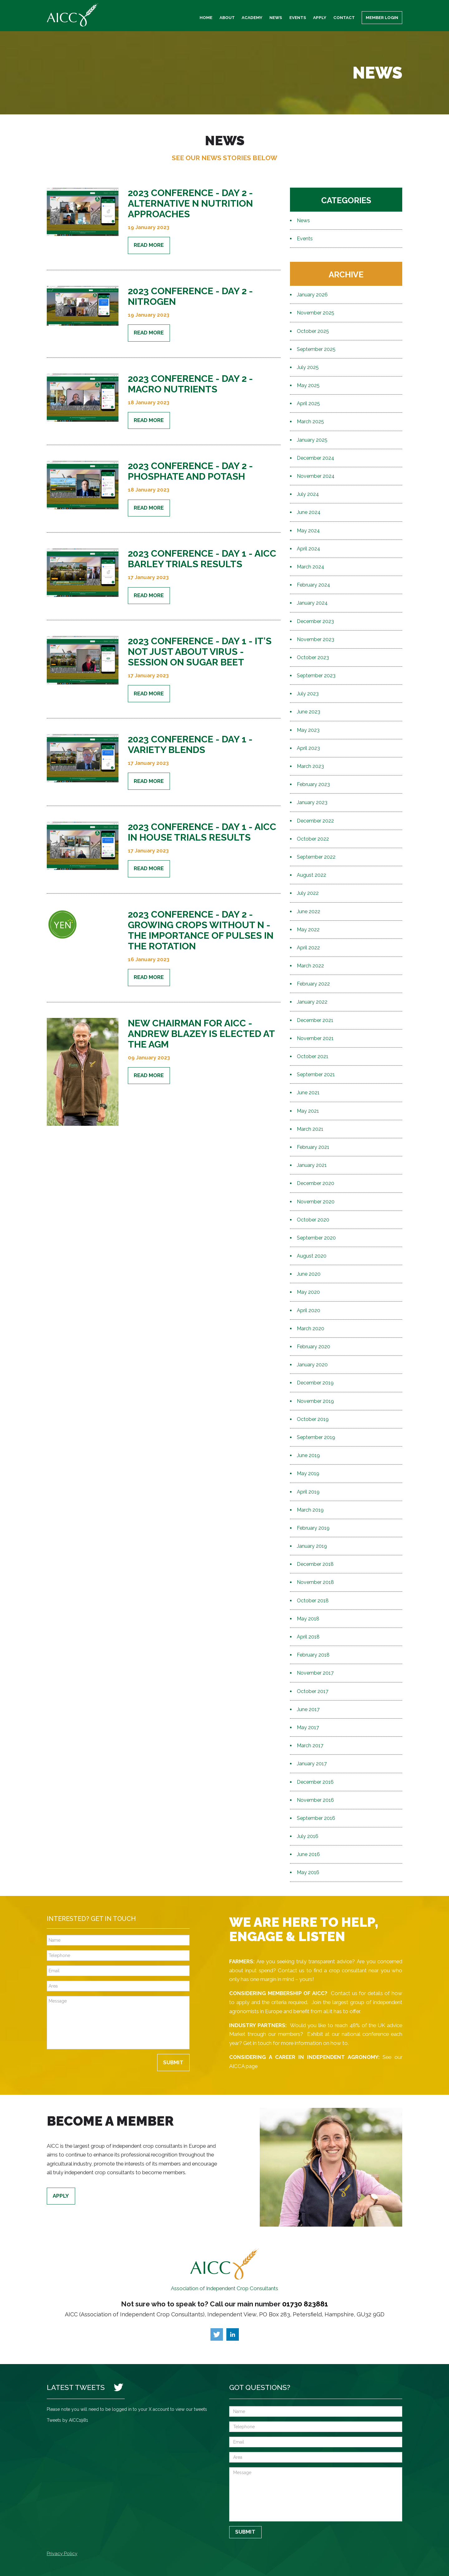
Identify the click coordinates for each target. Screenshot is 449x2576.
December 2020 (315, 1183)
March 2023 (310, 766)
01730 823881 (305, 2304)
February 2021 (313, 1147)
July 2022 (308, 893)
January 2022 (312, 1002)
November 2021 (315, 1038)
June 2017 (308, 1709)
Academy (252, 17)
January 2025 (312, 440)
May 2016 (308, 1872)
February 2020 (313, 1347)
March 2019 (310, 1510)
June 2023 (308, 712)
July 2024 (308, 494)
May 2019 (308, 1473)
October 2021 (312, 1056)
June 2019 (308, 1455)
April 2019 (308, 1492)
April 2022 (308, 948)
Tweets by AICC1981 (67, 2420)
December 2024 (315, 458)
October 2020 (313, 1220)
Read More (149, 245)
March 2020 (310, 1328)
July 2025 (308, 367)
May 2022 (308, 930)
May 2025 (308, 385)
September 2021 (316, 1074)
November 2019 (315, 1401)
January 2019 (312, 1546)
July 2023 (308, 694)
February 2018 (313, 1655)
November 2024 (316, 476)
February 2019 (313, 1528)
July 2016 (307, 1836)
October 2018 (313, 1601)
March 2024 (310, 567)
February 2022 (313, 984)
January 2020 (312, 1365)
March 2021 (310, 1129)
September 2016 (316, 1818)
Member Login (382, 17)
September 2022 (316, 857)
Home (206, 17)
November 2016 (315, 1800)
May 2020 (308, 1292)
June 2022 (308, 911)
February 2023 (313, 784)
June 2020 (309, 1274)
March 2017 (310, 1746)
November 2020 (316, 1202)
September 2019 (316, 1437)
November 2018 (315, 1582)
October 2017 (312, 1691)
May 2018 (308, 1619)
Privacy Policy (62, 2553)
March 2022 (310, 966)
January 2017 (312, 1764)
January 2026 (312, 295)
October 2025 (313, 331)
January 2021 (312, 1165)
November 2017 (315, 1673)
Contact (344, 17)
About (227, 17)
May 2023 (308, 730)
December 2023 (315, 621)
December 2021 (315, 1020)
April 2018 (308, 1637)
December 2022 (315, 821)
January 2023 (312, 802)
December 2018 (315, 1564)
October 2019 (313, 1419)
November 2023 (315, 639)
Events (297, 17)
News (275, 17)
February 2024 (313, 585)
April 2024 (308, 549)
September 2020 (316, 1238)
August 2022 (311, 875)
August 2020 (311, 1256)
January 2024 (312, 603)
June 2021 (308, 1093)
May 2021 (308, 1111)
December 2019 (315, 1383)
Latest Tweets (76, 2387)
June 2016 (308, 1854)
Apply (319, 17)
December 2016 (315, 1782)
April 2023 (308, 748)
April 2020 (308, 1310)
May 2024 (308, 531)
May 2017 (308, 1727)
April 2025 (308, 403)
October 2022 (313, 839)
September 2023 (316, 676)
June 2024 (309, 512)
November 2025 (315, 313)
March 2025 (310, 422)
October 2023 (313, 657)
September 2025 (316, 349)
